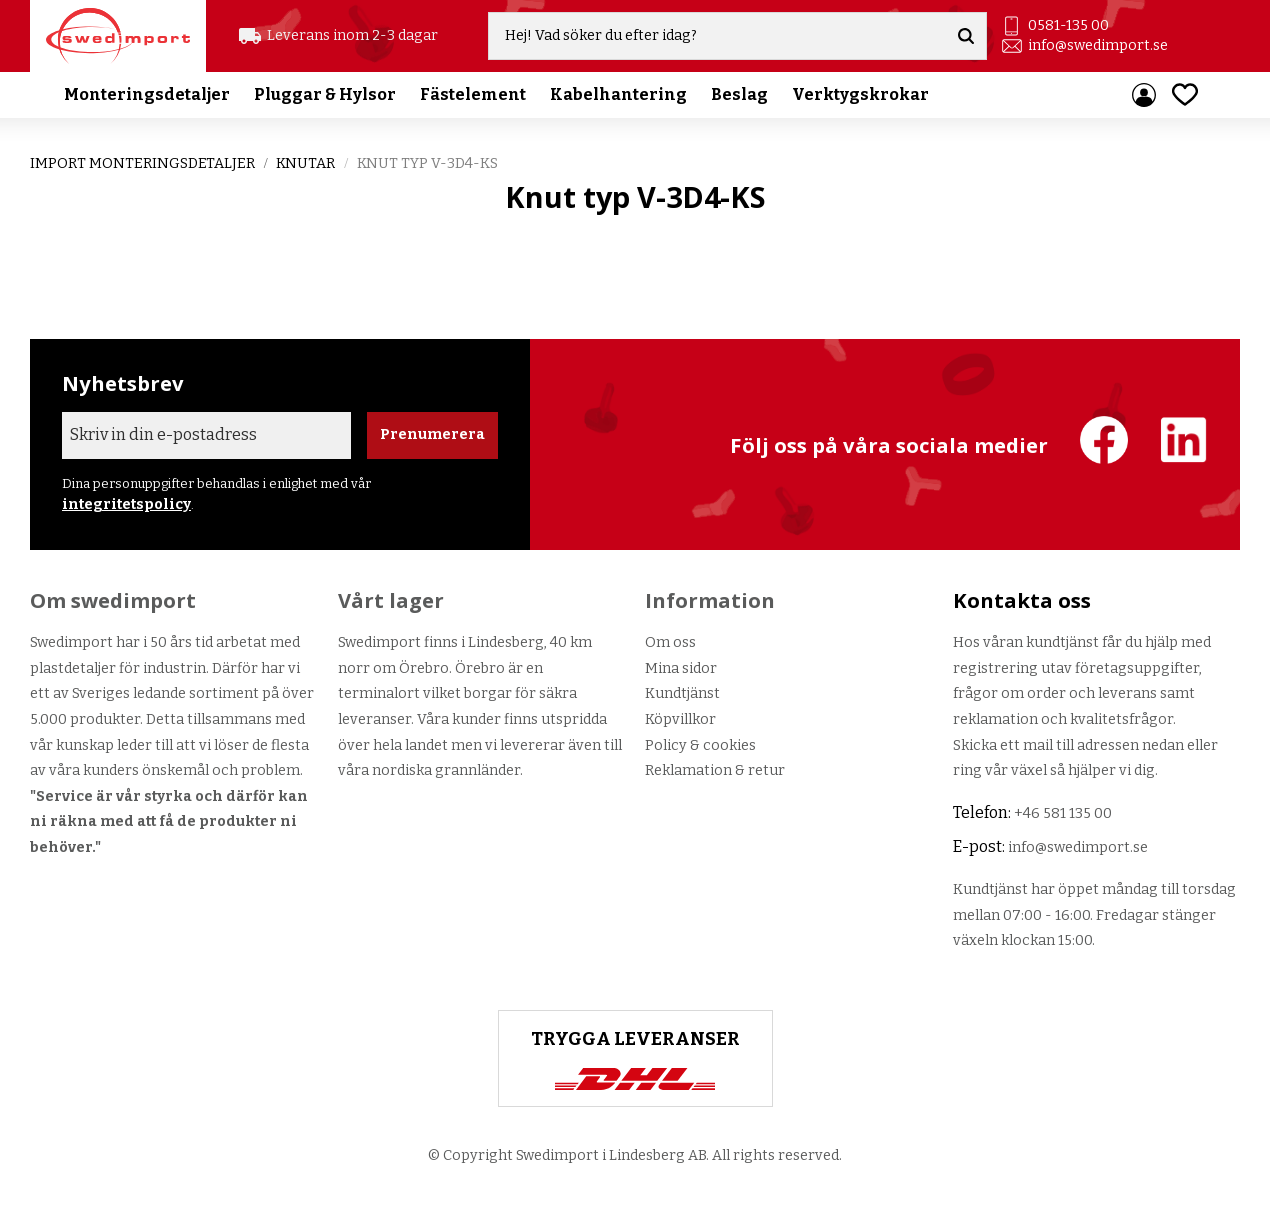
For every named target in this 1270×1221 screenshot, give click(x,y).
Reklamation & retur (715, 770)
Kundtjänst (682, 693)
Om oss (670, 642)
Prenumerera (432, 434)
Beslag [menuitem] (739, 94)
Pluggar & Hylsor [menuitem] (325, 94)
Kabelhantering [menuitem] (618, 94)
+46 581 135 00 (1063, 813)
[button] (1185, 94)
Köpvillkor (680, 719)
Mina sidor (681, 668)
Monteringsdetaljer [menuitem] (147, 94)
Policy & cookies (700, 745)
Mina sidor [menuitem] (1144, 95)
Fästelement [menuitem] (473, 94)
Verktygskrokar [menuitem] (860, 94)
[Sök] (966, 36)
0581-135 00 (1068, 25)
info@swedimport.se (1098, 45)
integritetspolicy (126, 504)
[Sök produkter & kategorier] (717, 36)
